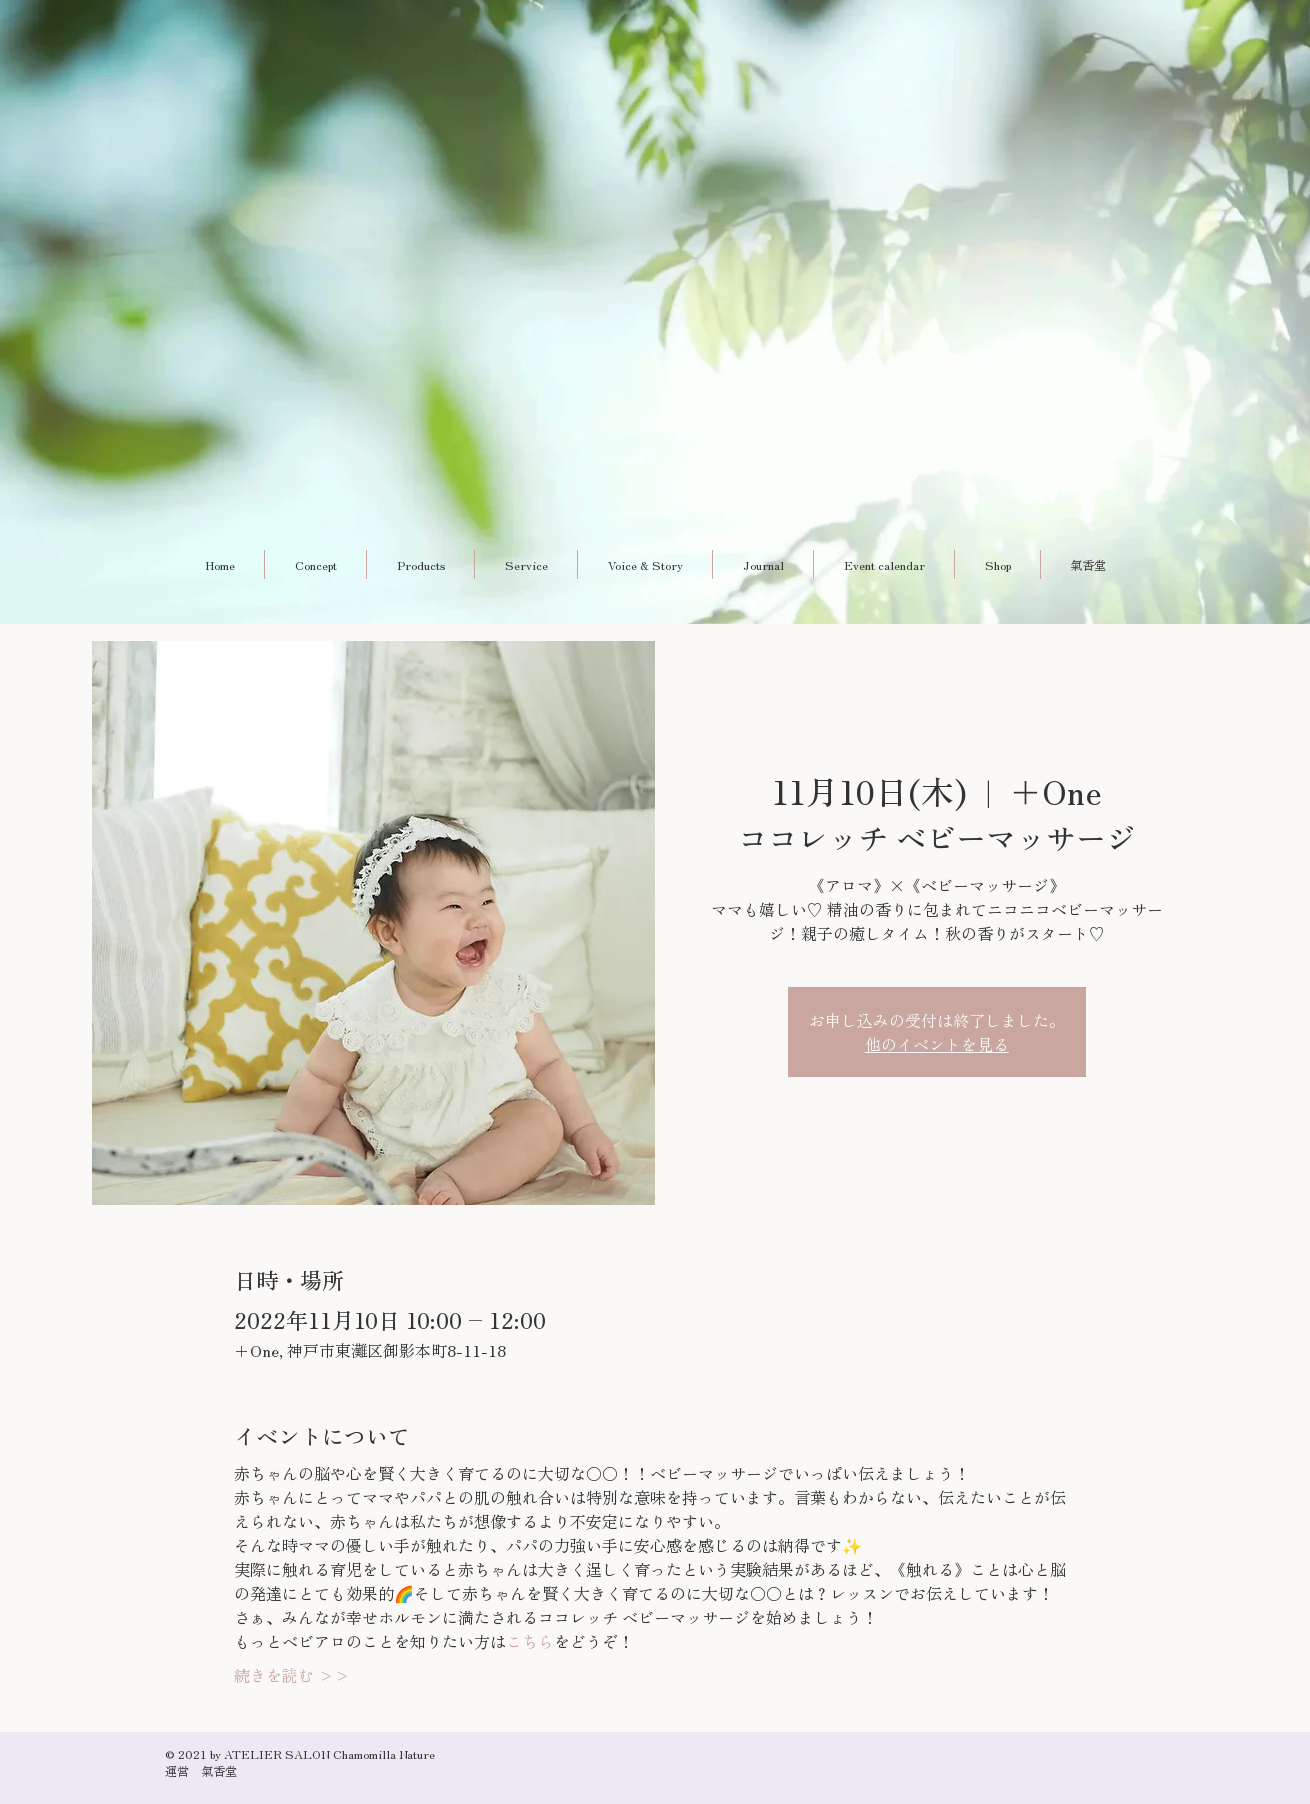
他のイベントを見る (937, 1044)
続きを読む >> (292, 1675)
